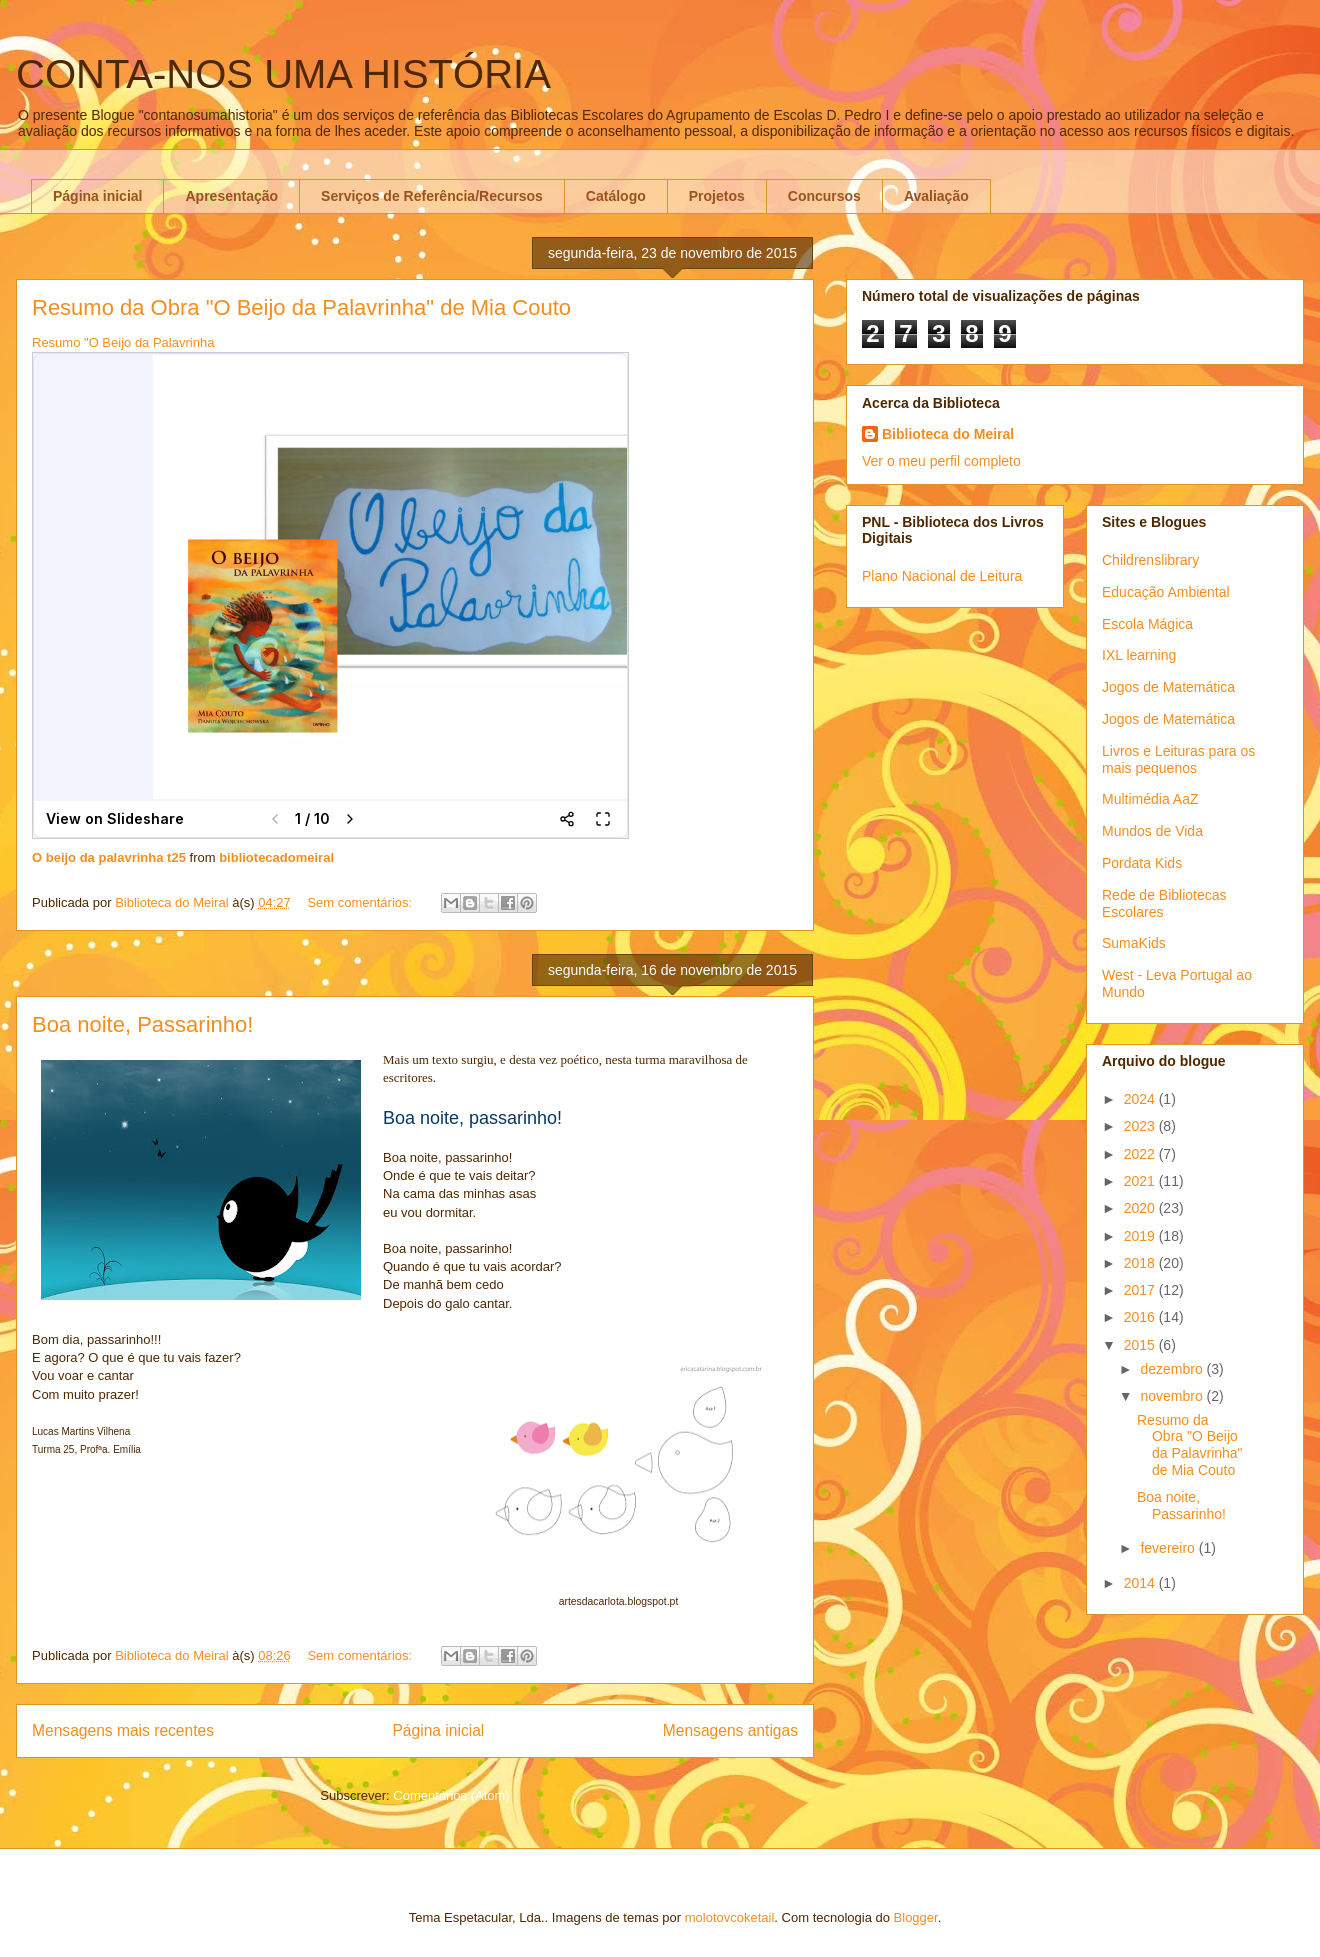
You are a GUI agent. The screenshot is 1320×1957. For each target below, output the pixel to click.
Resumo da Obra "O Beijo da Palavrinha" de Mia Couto (301, 307)
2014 (1141, 1583)
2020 (1141, 1208)
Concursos (824, 196)
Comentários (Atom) (451, 1795)
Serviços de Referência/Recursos (432, 196)
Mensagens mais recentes (123, 1730)
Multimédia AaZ (1150, 799)
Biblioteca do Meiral (948, 434)
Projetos (717, 196)
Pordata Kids (1142, 863)
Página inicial (97, 196)
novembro (1173, 1396)
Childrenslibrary (1150, 560)
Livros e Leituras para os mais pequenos (1178, 759)
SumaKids (1134, 943)
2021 (1141, 1181)
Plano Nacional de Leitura (942, 576)
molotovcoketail (730, 1917)
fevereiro (1169, 1548)
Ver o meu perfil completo (941, 461)
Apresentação (231, 196)
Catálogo (616, 196)
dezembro (1173, 1369)
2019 (1141, 1236)
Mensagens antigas (730, 1730)
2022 (1141, 1154)
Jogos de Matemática (1168, 687)
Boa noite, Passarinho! (142, 1024)
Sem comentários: (361, 902)
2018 (1141, 1263)
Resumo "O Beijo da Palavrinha (123, 342)
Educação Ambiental (1166, 592)
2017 (1141, 1290)
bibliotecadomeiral (276, 857)
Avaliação (936, 196)
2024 (1141, 1099)
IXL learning (1139, 655)
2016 (1141, 1317)
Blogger (916, 1917)
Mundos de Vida (1152, 831)
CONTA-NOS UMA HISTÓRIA (283, 74)
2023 (1141, 1126)
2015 (1141, 1345)
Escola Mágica (1147, 624)
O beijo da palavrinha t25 (109, 857)
